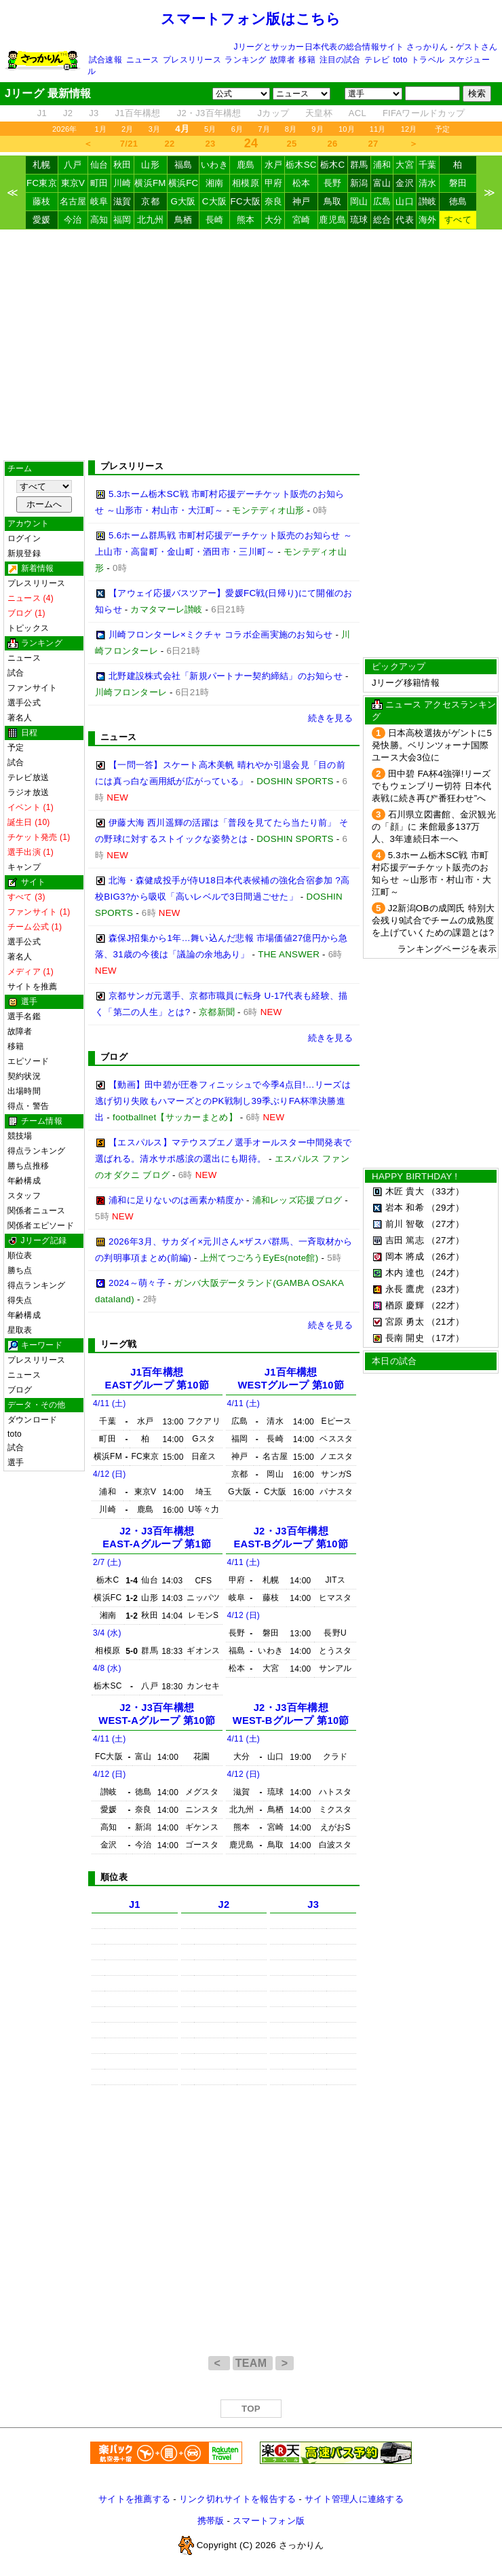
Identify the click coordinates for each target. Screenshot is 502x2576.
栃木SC (301, 165)
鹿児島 (332, 220)
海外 (428, 220)
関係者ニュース (36, 1210)
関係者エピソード (40, 1225)
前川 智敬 (404, 1224)
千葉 (428, 165)
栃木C (332, 165)
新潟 (359, 183)
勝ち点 (20, 1270)
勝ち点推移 (28, 1166)
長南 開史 (404, 1338)
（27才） (445, 1224)
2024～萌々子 (137, 1283)
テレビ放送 (28, 777)
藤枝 (42, 201)
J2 (68, 113)
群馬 (359, 165)
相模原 (245, 183)
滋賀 (122, 201)
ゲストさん (476, 47)
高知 (99, 220)
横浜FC (183, 183)
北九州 (150, 220)
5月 (210, 129)
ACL (357, 113)
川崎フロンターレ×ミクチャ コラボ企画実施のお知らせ (220, 634)
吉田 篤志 (404, 1240)
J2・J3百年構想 (209, 113)
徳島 (458, 201)
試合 (15, 673)
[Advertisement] (251, 345)
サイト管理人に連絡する (354, 2499)
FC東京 (41, 183)
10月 (347, 129)
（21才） (445, 1322)
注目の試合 (340, 60)
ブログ (20, 1390)
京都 (150, 201)
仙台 (99, 165)
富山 (382, 183)
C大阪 (214, 201)
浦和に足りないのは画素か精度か (176, 1200)
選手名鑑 (24, 1016)
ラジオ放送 (28, 792)
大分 (274, 220)
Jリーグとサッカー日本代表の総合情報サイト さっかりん (341, 47)
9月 (317, 129)
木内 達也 (404, 1273)
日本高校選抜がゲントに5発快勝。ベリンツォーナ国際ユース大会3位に (432, 745)
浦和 (382, 165)
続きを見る (330, 718)
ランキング (245, 60)
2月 (127, 129)
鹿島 (246, 165)
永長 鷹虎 (404, 1289)
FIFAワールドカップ (424, 113)
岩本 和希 (404, 1207)
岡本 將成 (404, 1256)
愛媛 (42, 220)
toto (400, 60)
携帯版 (211, 2521)
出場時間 (24, 1091)
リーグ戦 (118, 1344)
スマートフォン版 (269, 2521)
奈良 (274, 201)
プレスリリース (192, 60)
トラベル (427, 60)
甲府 (274, 183)
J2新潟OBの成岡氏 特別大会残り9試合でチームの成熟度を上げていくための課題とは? (433, 920)
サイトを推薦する (134, 2499)
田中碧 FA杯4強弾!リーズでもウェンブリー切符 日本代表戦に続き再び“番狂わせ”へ (431, 786)
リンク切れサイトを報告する (237, 2499)
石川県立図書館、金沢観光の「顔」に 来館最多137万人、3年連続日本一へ (434, 826)
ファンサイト (32, 688)
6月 (237, 129)
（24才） (445, 1273)
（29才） (445, 1207)
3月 (155, 129)
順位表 (20, 1255)
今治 (73, 220)
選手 (15, 1462)
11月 (378, 129)
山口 (404, 201)
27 (373, 144)
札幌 (42, 165)
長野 (333, 183)
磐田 (458, 183)
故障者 (282, 60)
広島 (382, 201)
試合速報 (105, 60)
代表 (404, 220)
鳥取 (333, 201)
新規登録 (24, 553)
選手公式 (24, 702)
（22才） (445, 1305)
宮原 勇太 (404, 1322)
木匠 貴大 (404, 1191)
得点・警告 (28, 1106)
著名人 (20, 717)
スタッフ (24, 1195)
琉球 (359, 220)
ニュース (142, 60)
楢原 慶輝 (404, 1305)
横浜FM (150, 183)
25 (292, 144)
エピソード (28, 1061)
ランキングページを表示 (447, 949)
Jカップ (274, 113)
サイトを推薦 (32, 986)
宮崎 (301, 220)
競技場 (20, 1136)
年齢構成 (24, 1180)
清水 (428, 183)
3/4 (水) (107, 1633)
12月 (409, 129)
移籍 (306, 60)
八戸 (73, 165)
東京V (73, 183)
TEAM (252, 2363)
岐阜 (99, 201)
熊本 (246, 220)
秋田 (122, 165)
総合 (382, 220)
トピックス (28, 628)
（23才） (445, 1289)
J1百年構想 (137, 113)
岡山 (359, 201)
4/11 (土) (109, 1403)
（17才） (445, 1338)
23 (211, 144)
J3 (93, 113)
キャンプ (24, 867)
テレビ (376, 60)
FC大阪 (246, 201)
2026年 (64, 129)
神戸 (301, 201)
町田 (99, 183)
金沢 (404, 183)
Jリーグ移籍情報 (406, 683)
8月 (291, 129)
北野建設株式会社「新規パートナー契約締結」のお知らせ (226, 676)
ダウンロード (32, 1419)
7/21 (129, 144)
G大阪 (182, 201)
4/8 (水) (107, 1668)
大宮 (404, 165)
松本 (301, 183)
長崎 (215, 220)
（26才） (445, 1256)
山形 (150, 165)
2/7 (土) (107, 1562)
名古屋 (73, 201)
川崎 (122, 183)
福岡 (122, 220)
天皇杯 (318, 113)
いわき (214, 165)
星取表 (20, 1330)
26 (333, 144)
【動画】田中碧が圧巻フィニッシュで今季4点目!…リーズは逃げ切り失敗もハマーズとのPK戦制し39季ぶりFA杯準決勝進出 (223, 1101)
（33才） (445, 1191)
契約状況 (24, 1076)
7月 (264, 129)
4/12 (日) (109, 1474)
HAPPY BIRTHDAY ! (414, 1176)
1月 (101, 129)
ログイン (24, 538)
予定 (442, 129)
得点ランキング (36, 1151)
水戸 (274, 165)
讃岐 (428, 201)
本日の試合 (394, 1361)
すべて (457, 220)
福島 (183, 165)
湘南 (215, 183)
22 (170, 144)
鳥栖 (183, 220)
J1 (42, 113)
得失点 (20, 1300)
